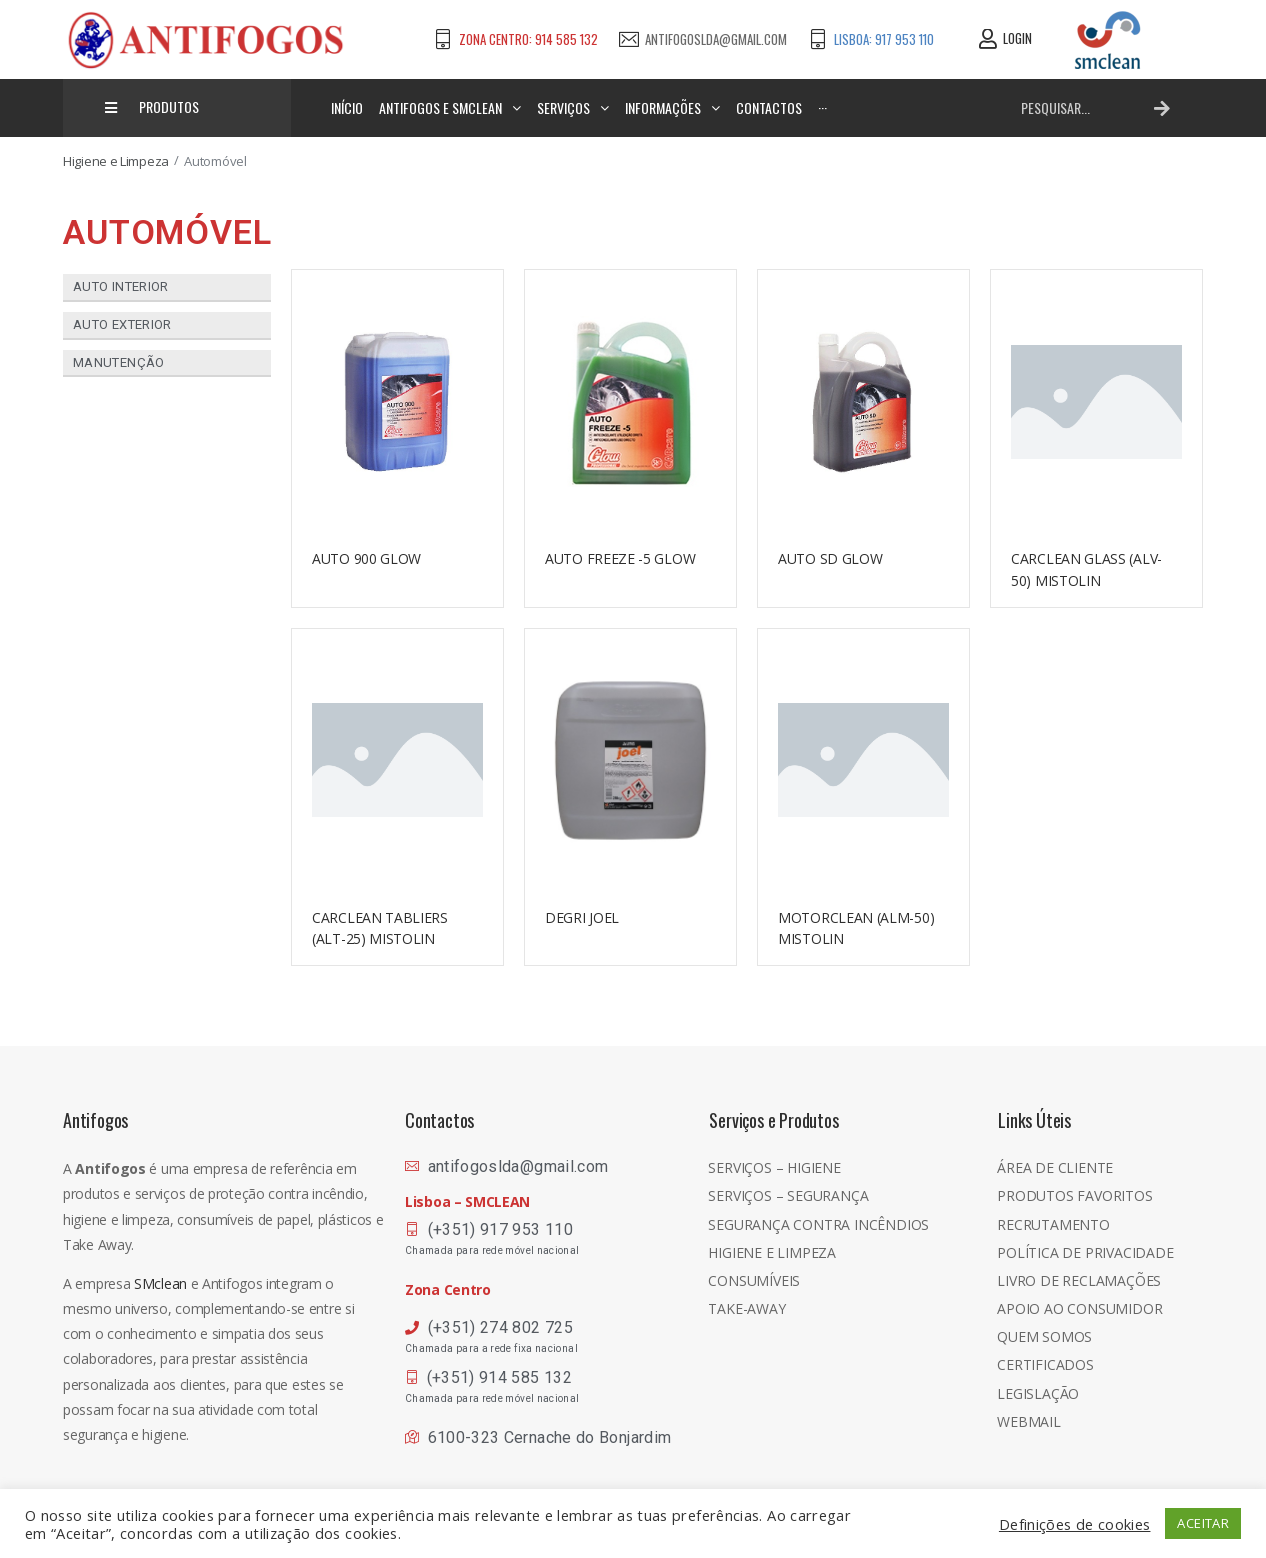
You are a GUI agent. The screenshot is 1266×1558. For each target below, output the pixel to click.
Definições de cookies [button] (1075, 1524)
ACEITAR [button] (1203, 1523)
